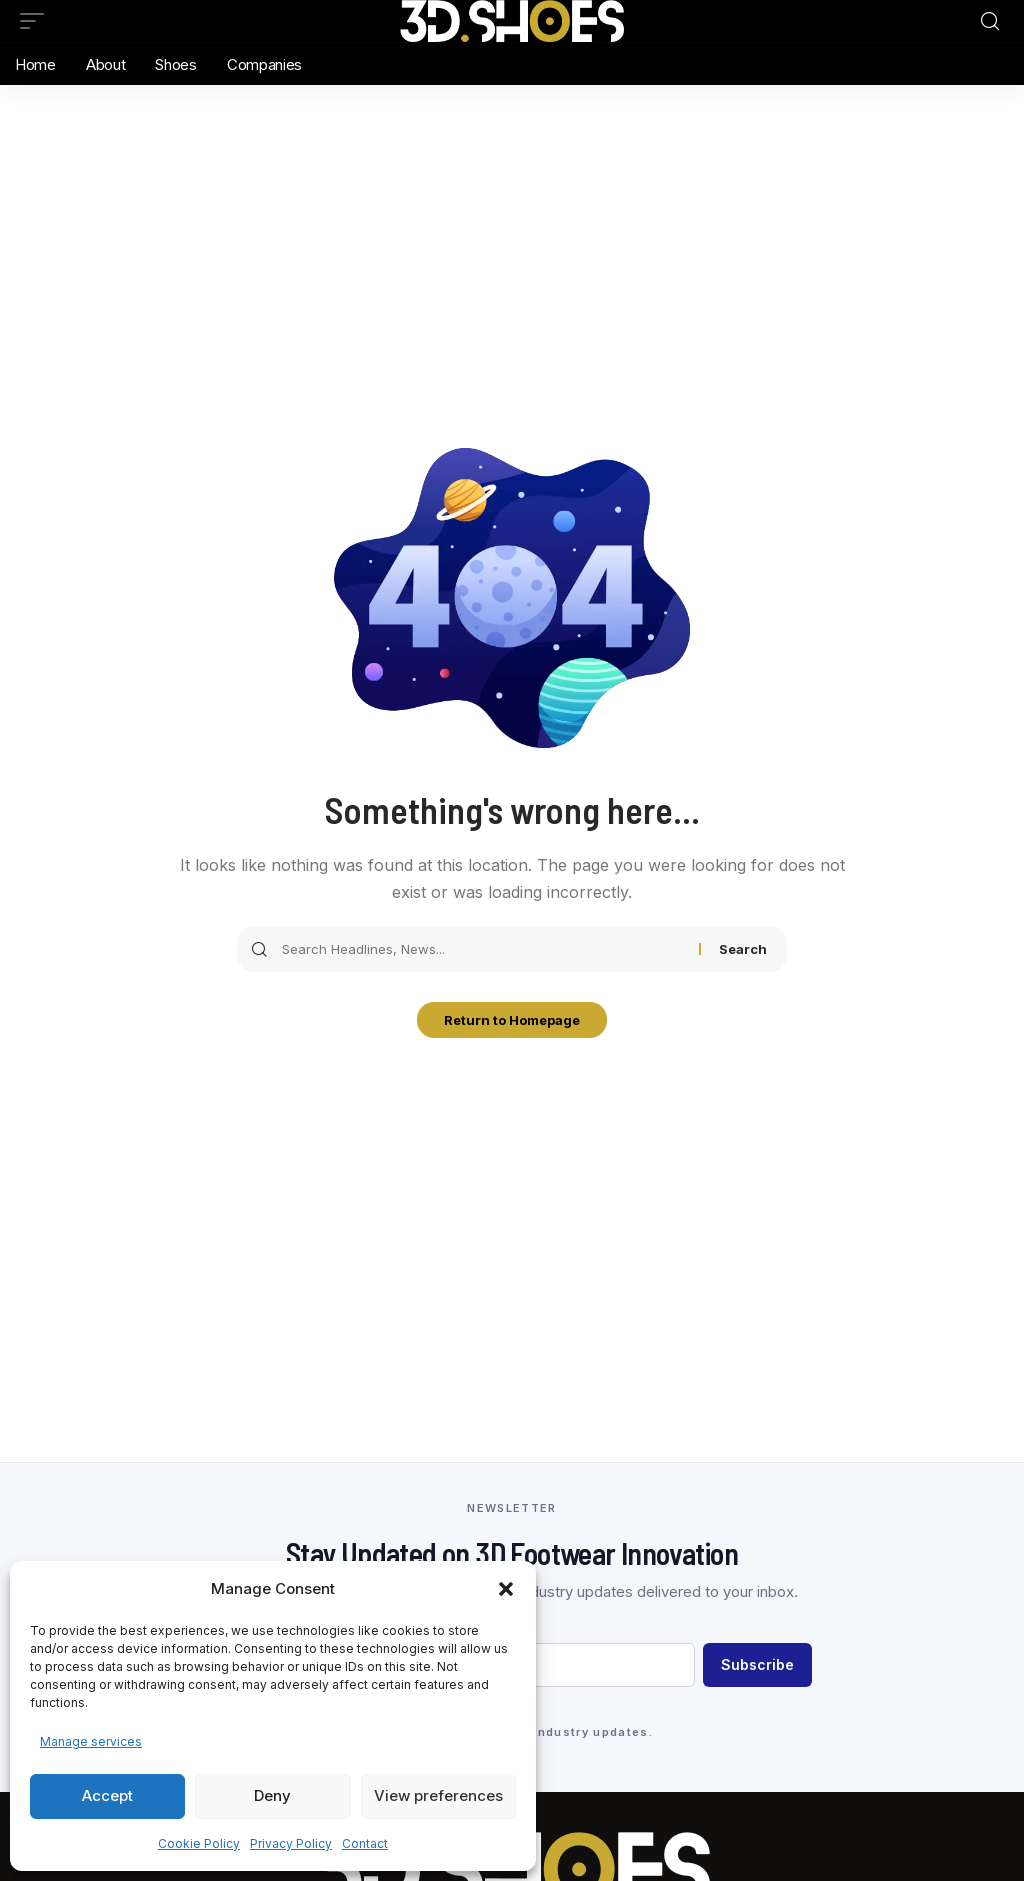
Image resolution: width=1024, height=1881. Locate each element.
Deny (272, 1795)
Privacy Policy (291, 1843)
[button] (506, 1589)
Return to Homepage (512, 1022)
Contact (365, 1843)
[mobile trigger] (37, 21)
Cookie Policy (199, 1843)
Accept (107, 1795)
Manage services (91, 1741)
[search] (990, 21)
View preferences (438, 1795)
